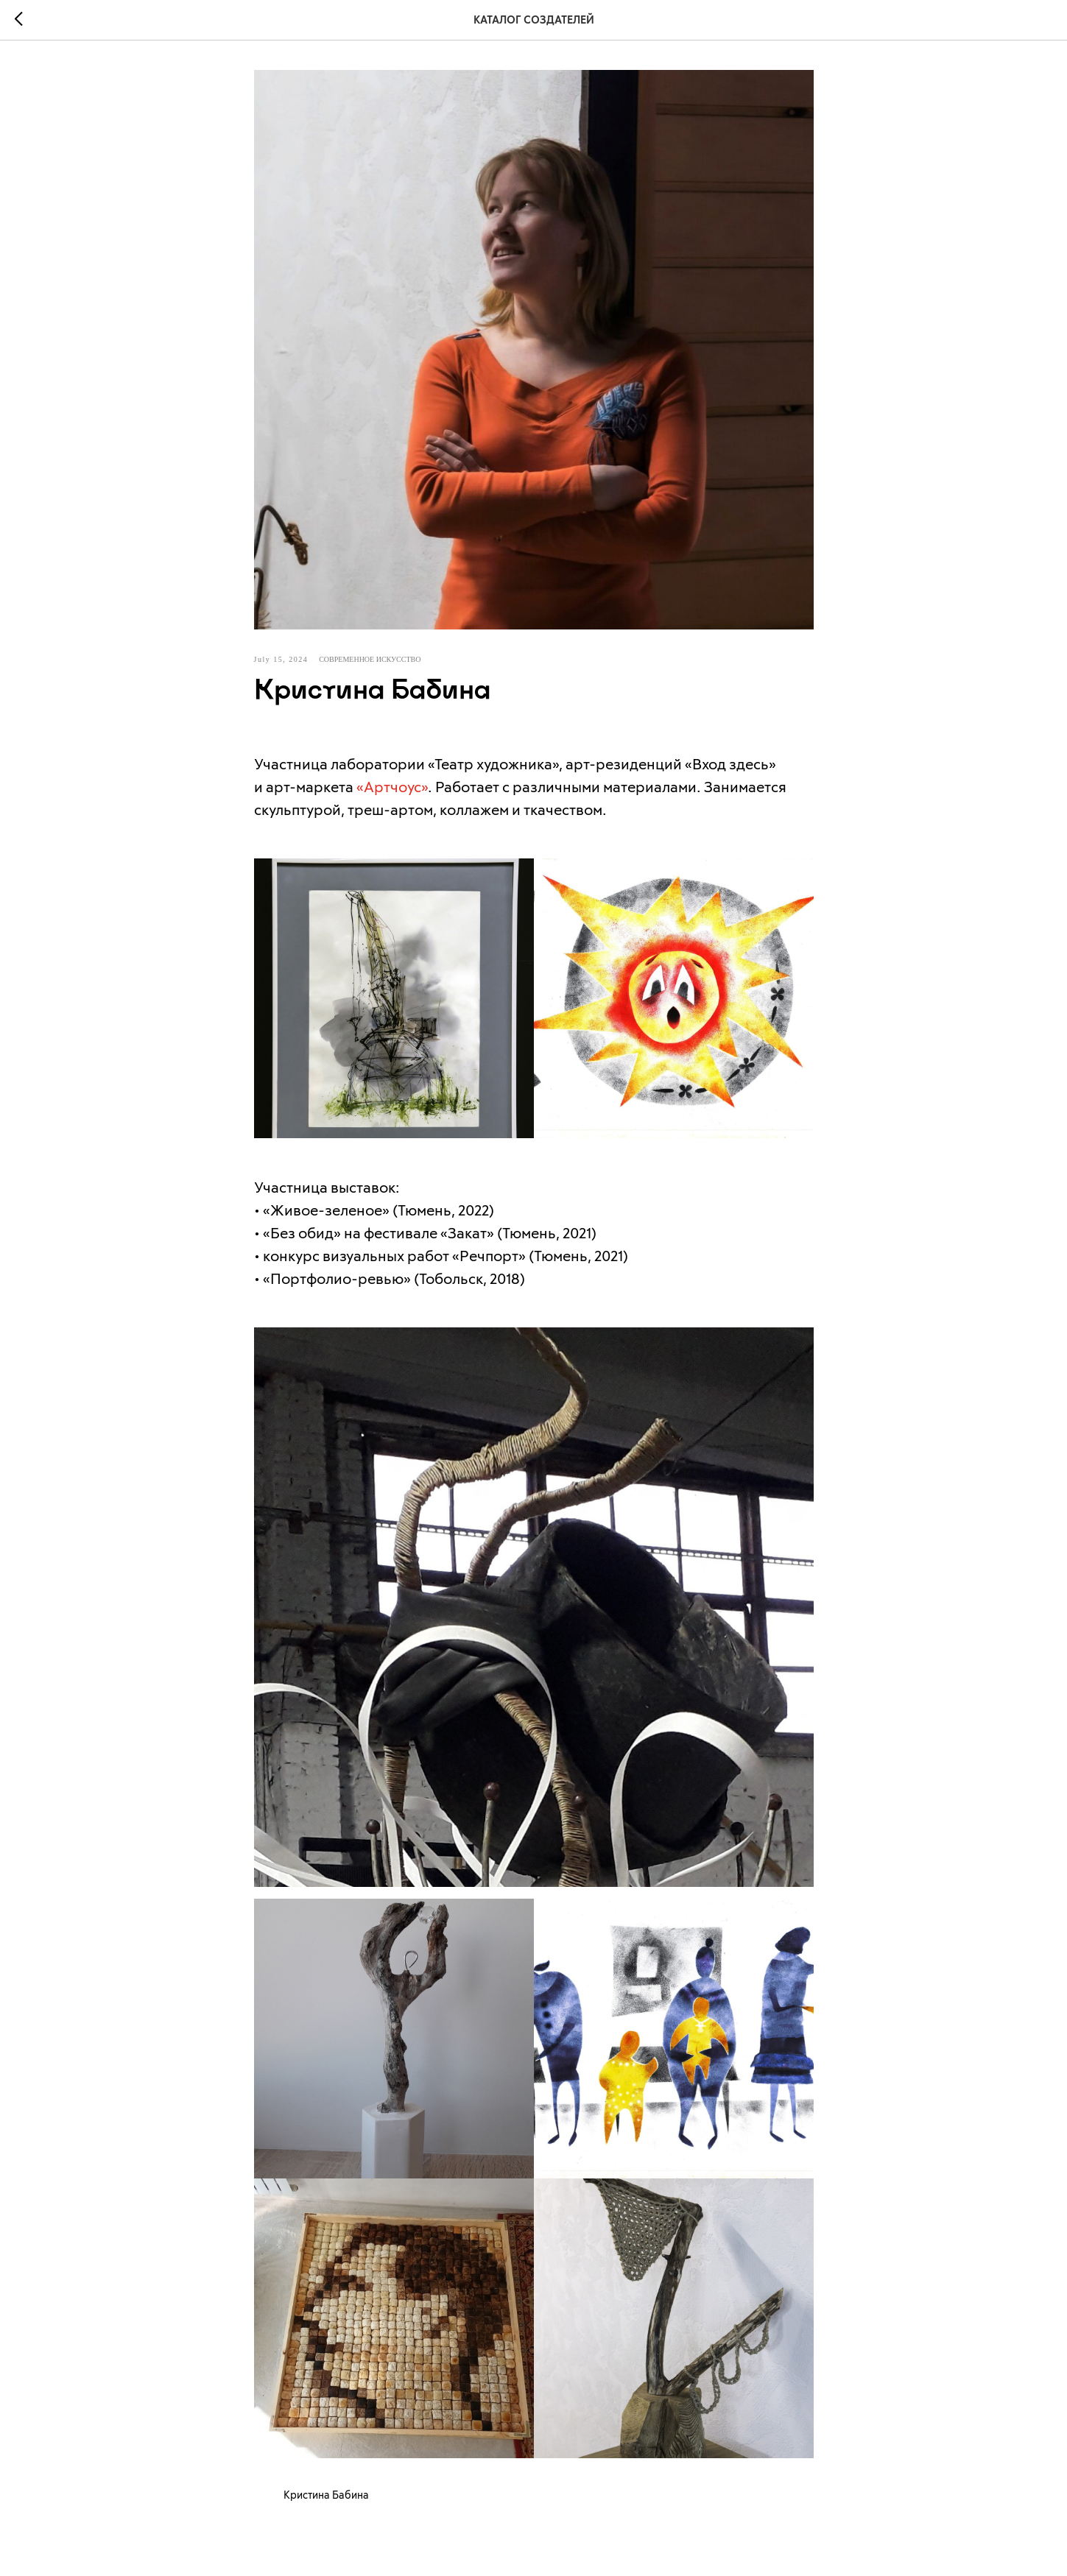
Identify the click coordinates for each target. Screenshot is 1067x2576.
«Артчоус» (392, 786)
